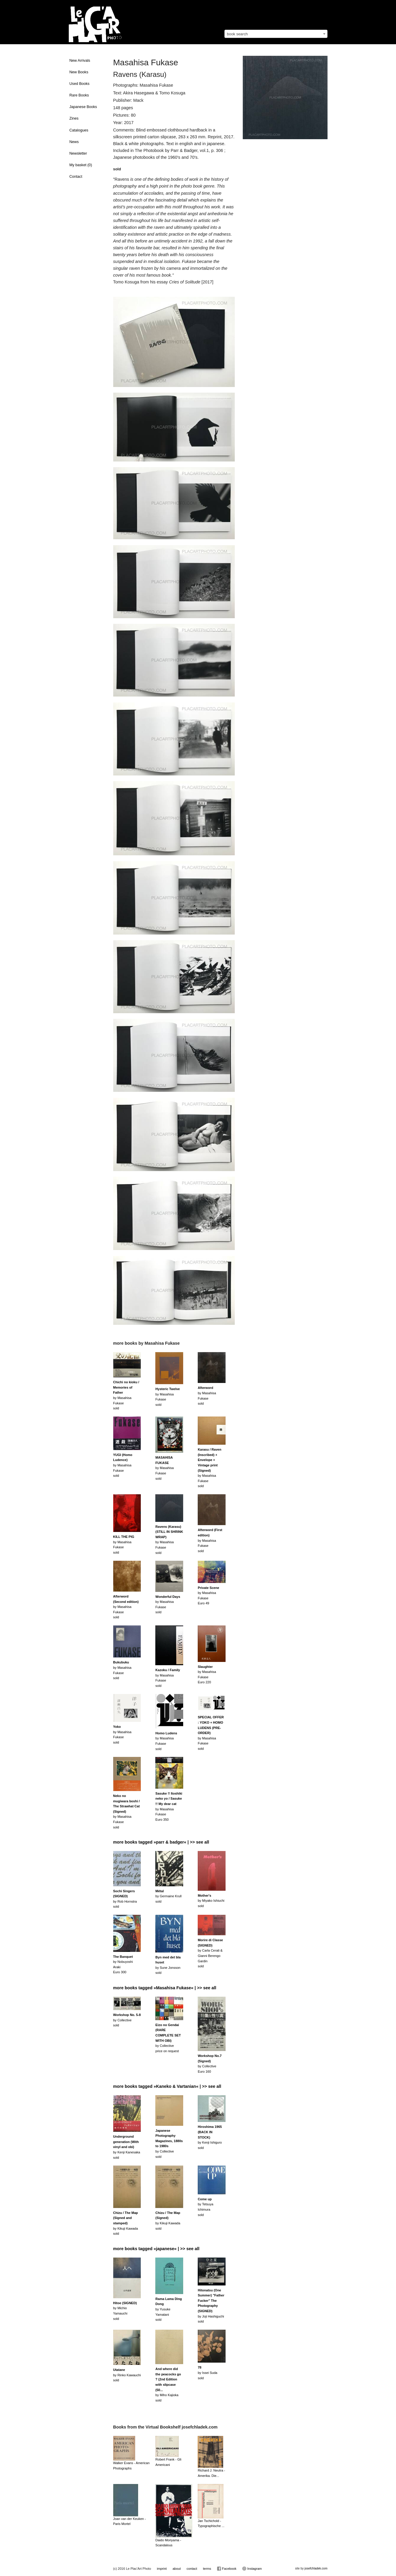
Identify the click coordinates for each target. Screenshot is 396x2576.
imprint (162, 2568)
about (177, 2568)
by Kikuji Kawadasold (125, 2223)
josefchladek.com (315, 2568)
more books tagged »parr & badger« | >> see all (161, 1842)
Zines (74, 118)
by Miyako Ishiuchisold (211, 1901)
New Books (78, 72)
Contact (75, 177)
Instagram (252, 2569)
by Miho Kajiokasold (168, 2384)
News (74, 142)
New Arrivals (79, 60)
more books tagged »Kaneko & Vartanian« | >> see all (167, 2086)
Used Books (79, 84)
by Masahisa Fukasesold (122, 1465)
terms (207, 2568)
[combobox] (276, 34)
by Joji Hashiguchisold (211, 2305)
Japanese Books (83, 107)
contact (191, 2568)
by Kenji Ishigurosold (210, 2137)
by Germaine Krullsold (168, 1896)
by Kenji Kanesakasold (126, 2147)
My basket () (80, 165)
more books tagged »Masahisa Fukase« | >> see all (164, 1987)
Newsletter (78, 153)
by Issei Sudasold (207, 2373)
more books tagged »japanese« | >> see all (156, 2248)
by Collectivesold (127, 2020)
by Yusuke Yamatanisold (168, 2309)
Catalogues (78, 130)
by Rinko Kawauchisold (127, 2375)
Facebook (226, 2569)
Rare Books (79, 95)
